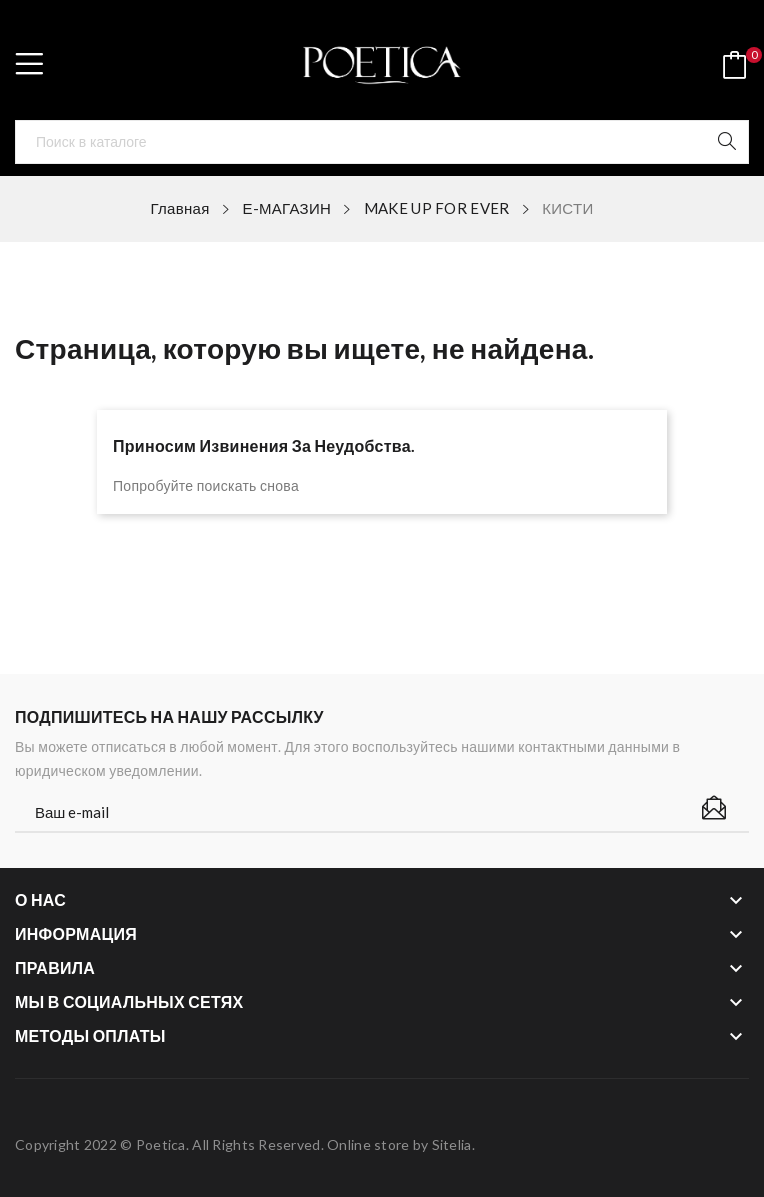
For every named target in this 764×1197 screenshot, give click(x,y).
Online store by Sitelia (399, 1144)
